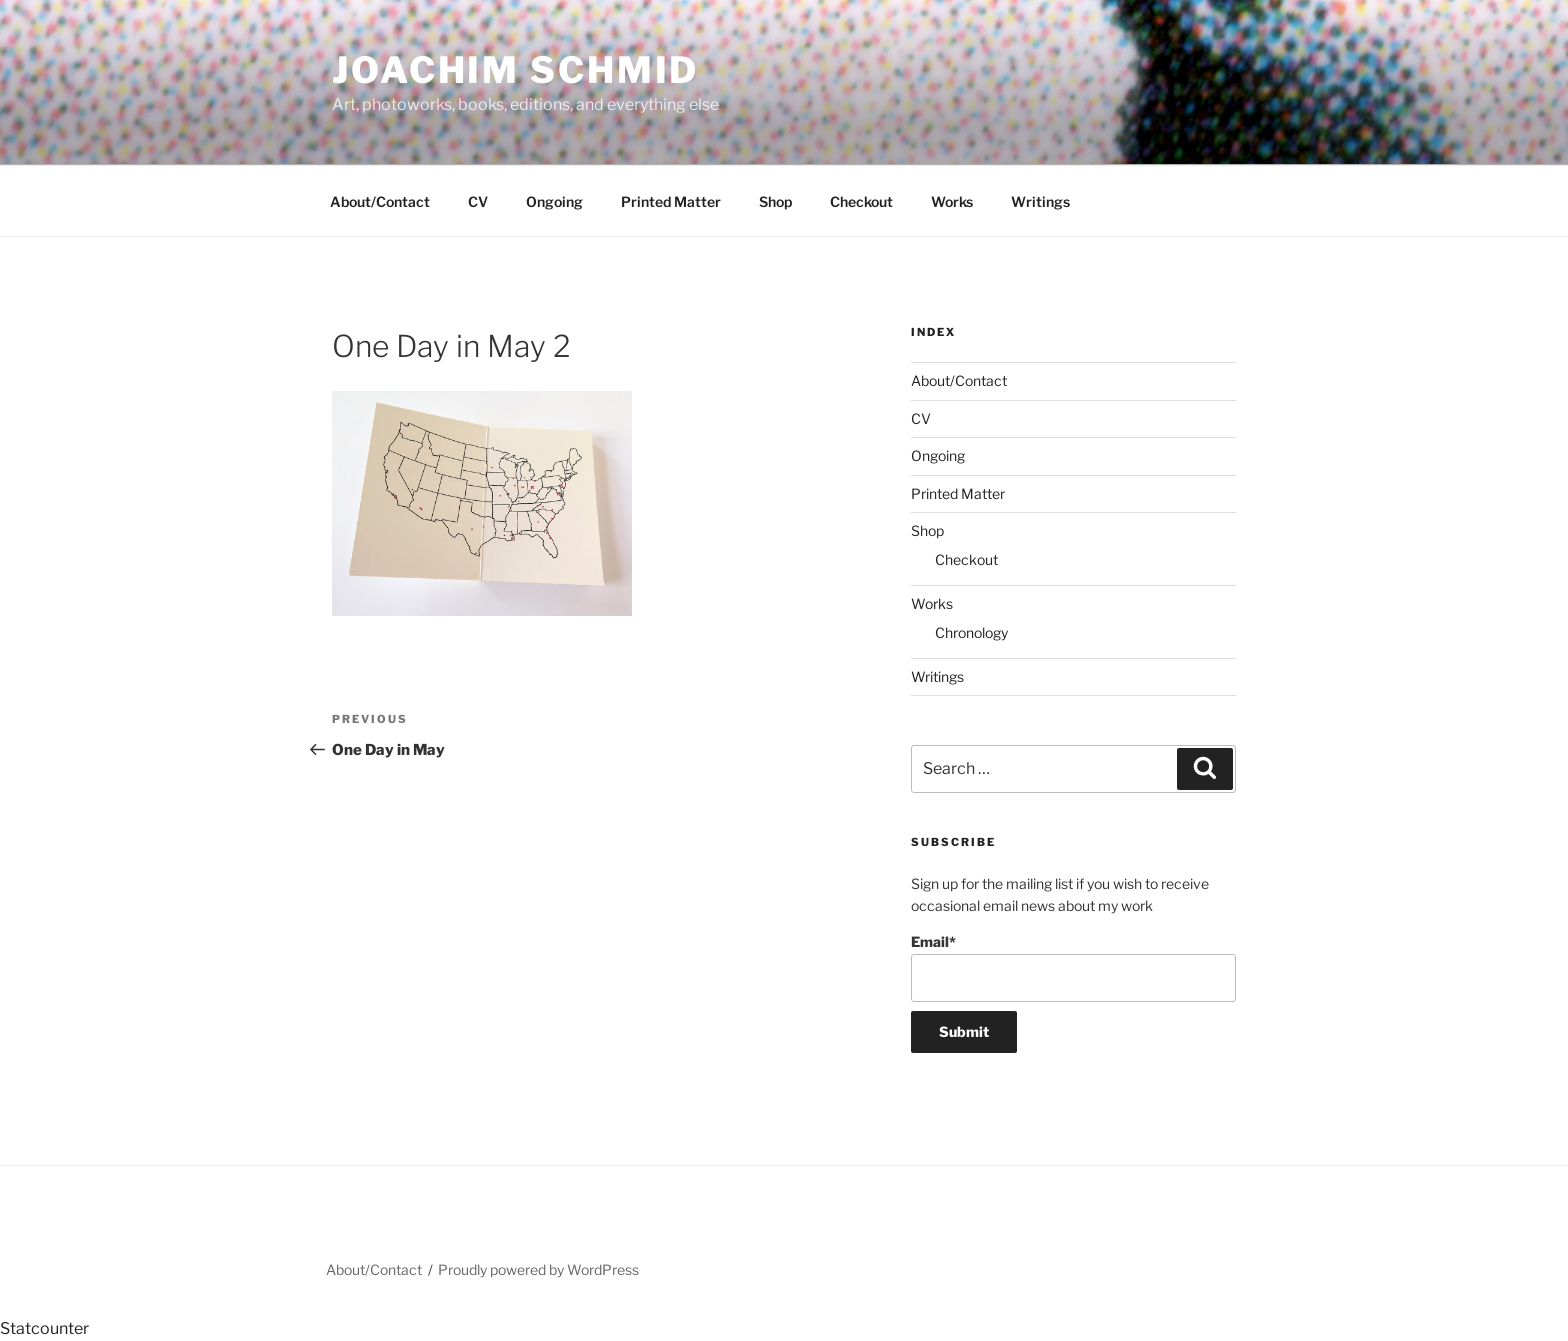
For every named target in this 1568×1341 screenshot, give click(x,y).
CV (478, 201)
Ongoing (554, 201)
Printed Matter (671, 201)
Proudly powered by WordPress (538, 1269)
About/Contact (380, 201)
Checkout (861, 201)
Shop (775, 201)
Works (952, 201)
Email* (1073, 967)
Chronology (971, 632)
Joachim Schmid (515, 70)
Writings (1040, 201)
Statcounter (44, 1328)
